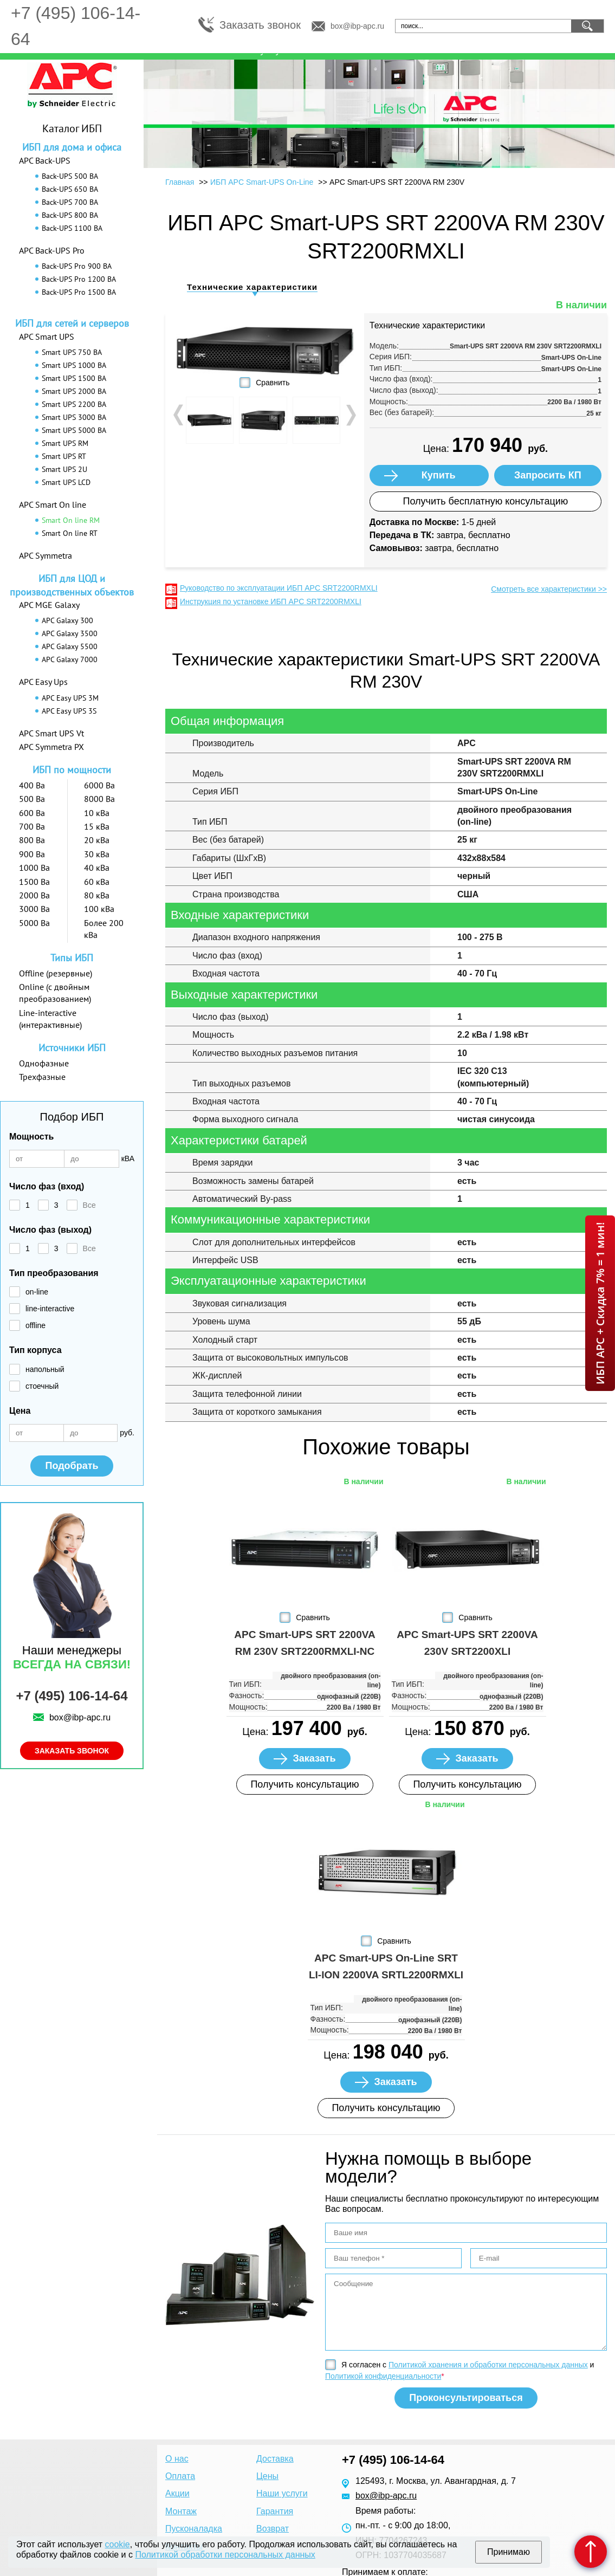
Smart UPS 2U (64, 469)
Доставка (275, 2458)
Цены (267, 2476)
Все (89, 1205)
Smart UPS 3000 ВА (74, 417)
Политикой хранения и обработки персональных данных (488, 2364)
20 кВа (96, 839)
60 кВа (96, 881)
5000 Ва (34, 922)
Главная (179, 182)
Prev (179, 415)
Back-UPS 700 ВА (70, 202)
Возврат (272, 2528)
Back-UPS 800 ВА (70, 215)
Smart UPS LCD (66, 482)
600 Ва (32, 812)
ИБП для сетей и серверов (72, 323)
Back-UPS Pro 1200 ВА (79, 279)
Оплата (180, 2476)
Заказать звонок (260, 25)
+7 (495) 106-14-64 (71, 1695)
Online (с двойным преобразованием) (55, 992)
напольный (44, 1369)
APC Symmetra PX (51, 746)
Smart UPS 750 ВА (72, 352)
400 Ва (32, 785)
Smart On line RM (71, 520)
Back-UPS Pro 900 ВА (77, 266)
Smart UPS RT (64, 456)
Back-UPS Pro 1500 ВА (79, 292)
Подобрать (71, 1465)
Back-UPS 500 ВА (70, 176)
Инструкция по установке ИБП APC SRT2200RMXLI (270, 601)
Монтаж (181, 2511)
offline (35, 1325)
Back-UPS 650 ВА (70, 189)
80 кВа (96, 895)
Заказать (314, 1758)
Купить (439, 475)
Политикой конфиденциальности (383, 2376)
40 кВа (96, 867)
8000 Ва (99, 798)
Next (350, 415)
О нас (177, 2458)
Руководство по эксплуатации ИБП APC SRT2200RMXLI (279, 588)
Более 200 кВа (104, 928)
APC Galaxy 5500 (70, 646)
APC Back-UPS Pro (52, 250)
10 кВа (96, 812)
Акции (177, 2493)
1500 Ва (34, 881)
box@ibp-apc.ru (357, 26)
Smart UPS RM (65, 443)
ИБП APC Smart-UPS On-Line (261, 182)
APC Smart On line (52, 504)
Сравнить (272, 382)
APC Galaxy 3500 (70, 633)
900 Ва (32, 854)
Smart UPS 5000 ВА (74, 430)
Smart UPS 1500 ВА (74, 378)
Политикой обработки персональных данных (225, 2554)
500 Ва (32, 798)
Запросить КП (547, 475)
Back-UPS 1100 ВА (72, 228)
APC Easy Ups (43, 681)
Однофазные (44, 1063)
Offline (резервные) (55, 973)
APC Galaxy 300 (67, 620)
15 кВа (96, 826)
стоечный (42, 1386)
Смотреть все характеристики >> (549, 589)
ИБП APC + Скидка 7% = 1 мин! (600, 1303)
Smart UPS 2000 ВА (74, 391)
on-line (36, 1291)
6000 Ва (99, 785)
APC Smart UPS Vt (51, 733)
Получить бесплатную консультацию (485, 501)
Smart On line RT (70, 533)
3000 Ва (34, 908)
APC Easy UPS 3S (69, 711)
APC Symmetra (45, 555)
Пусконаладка (193, 2528)
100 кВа (99, 908)
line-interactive (49, 1308)
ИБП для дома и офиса (71, 147)
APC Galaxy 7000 (70, 659)
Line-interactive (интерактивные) (50, 1018)
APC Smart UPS (46, 336)
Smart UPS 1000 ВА (74, 365)
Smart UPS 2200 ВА (74, 404)
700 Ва (32, 826)
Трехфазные (42, 1076)
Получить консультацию (304, 1784)
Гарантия (274, 2511)
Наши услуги (282, 2493)
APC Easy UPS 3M (70, 698)
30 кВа (96, 854)
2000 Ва (34, 895)
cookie (117, 2544)
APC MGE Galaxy (49, 604)
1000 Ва (34, 867)
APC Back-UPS (44, 160)
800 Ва (32, 839)
